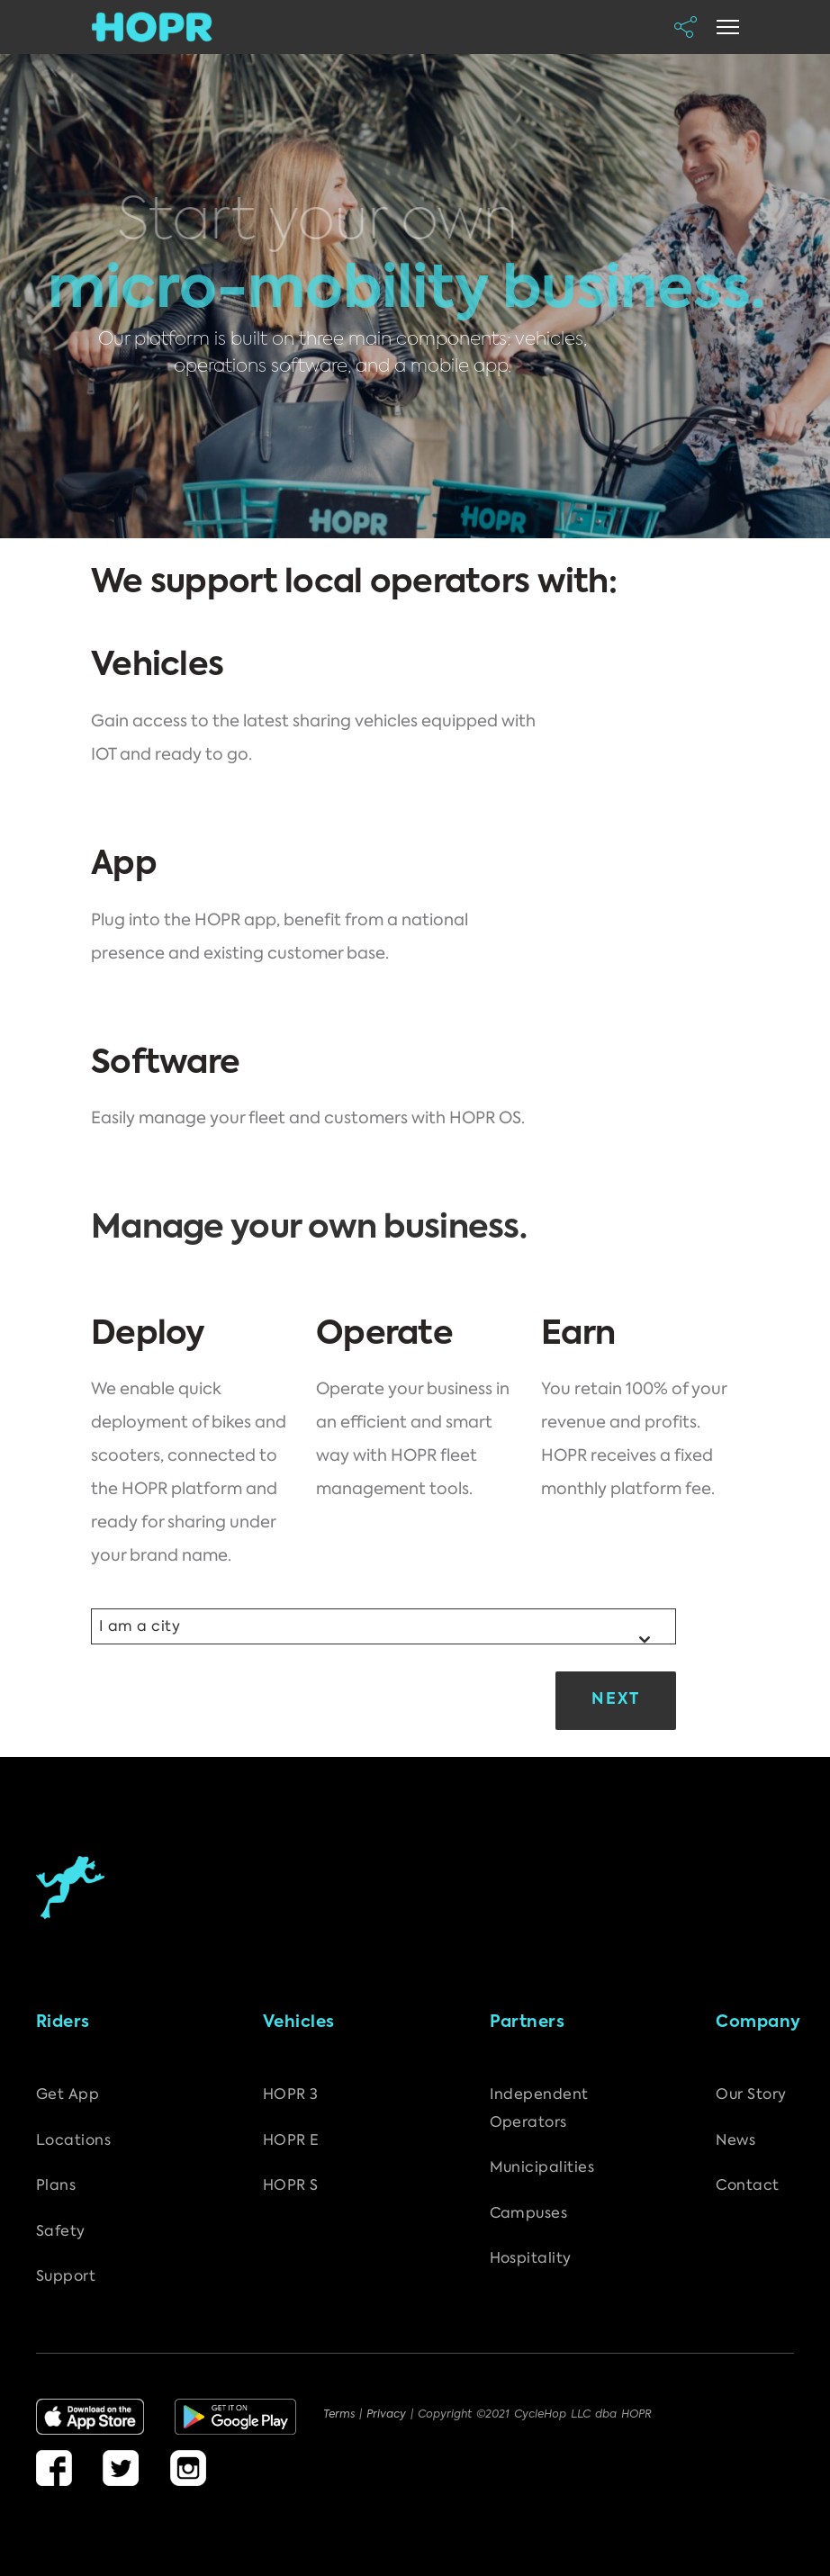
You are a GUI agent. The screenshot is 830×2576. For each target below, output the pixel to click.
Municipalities (542, 2166)
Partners (527, 2022)
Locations (73, 2139)
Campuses (529, 2212)
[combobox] (383, 1626)
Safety (61, 2230)
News (735, 2139)
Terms (341, 2414)
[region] (415, 296)
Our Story (751, 2094)
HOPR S (291, 2184)
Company (758, 2022)
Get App (67, 2094)
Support (65, 2275)
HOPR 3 (291, 2094)
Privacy (388, 2414)
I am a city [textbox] (139, 1626)
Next (615, 1699)
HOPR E (291, 2139)
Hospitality (531, 2257)
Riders (63, 2022)
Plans (56, 2184)
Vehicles (299, 2022)
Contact (747, 2184)
